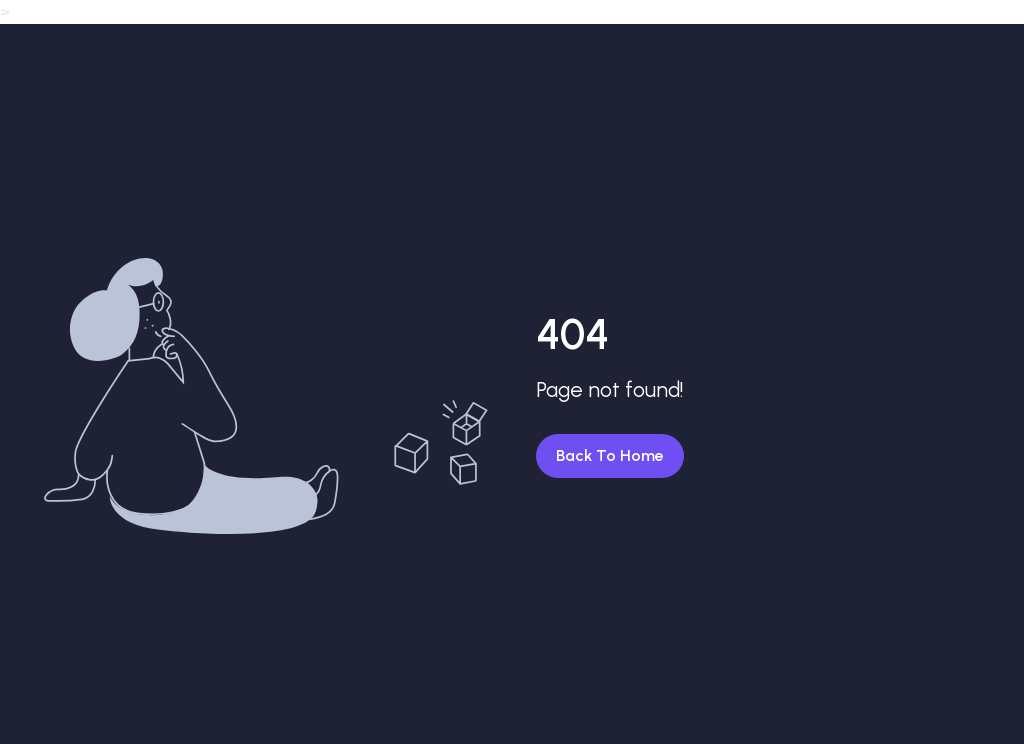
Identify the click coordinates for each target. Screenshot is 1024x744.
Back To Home (610, 455)
